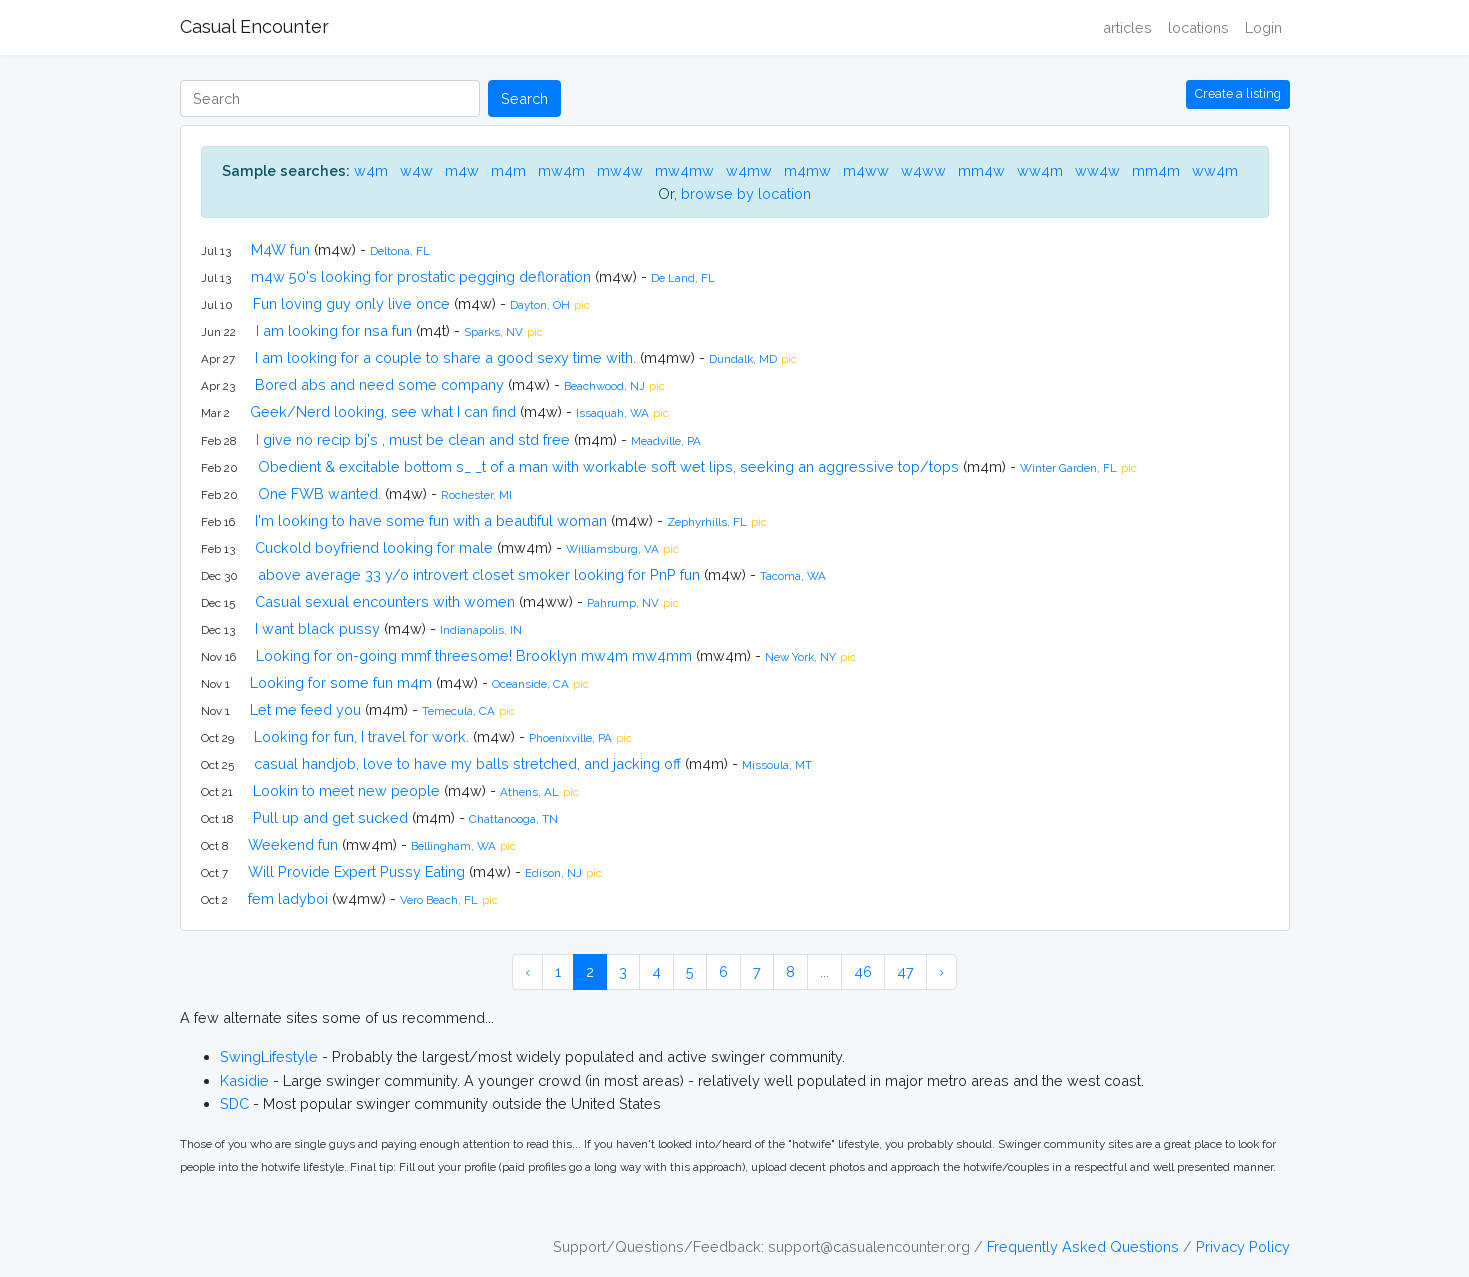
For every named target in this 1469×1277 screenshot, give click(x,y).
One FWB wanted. (319, 493)
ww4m (1040, 170)
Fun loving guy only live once (351, 303)
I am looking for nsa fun (334, 330)
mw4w (620, 170)
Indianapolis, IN (481, 630)
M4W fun (280, 249)
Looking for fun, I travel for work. (361, 736)
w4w (416, 170)
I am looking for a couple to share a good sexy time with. (445, 357)
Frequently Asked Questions (1083, 1246)
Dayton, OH (540, 305)
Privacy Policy (1243, 1246)
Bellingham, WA (453, 846)
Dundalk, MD (743, 359)
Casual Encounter (254, 26)
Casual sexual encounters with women (385, 601)
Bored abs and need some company (379, 384)
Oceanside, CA (530, 684)
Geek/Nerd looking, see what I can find (383, 411)
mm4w (981, 170)
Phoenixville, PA (570, 738)
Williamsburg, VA (612, 549)
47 (905, 971)
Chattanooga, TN (513, 819)
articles (1127, 27)
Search (524, 98)
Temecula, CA (458, 711)
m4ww (866, 170)
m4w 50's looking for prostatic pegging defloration (421, 276)
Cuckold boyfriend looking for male (374, 547)
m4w (462, 170)
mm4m (1156, 170)
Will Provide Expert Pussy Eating (356, 871)
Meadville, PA (666, 441)
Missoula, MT (777, 765)
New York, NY (800, 657)
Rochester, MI (476, 495)
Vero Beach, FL (439, 900)
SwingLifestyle (269, 1056)
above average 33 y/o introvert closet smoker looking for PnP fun (479, 574)
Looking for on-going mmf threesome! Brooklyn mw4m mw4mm (474, 655)
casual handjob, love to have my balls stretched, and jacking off (467, 763)
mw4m (561, 170)
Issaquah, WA (612, 413)
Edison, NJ (553, 873)
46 (863, 971)
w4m (371, 170)
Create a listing (1238, 93)
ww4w (1097, 170)
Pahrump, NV (623, 603)
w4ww (923, 170)
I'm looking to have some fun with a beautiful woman (431, 520)
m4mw (807, 170)
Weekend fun (293, 844)
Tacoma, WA (793, 576)
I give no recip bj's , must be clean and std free (413, 439)
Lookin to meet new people (346, 790)
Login (1263, 27)
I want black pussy (317, 628)
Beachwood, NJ (604, 386)
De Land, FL (683, 278)
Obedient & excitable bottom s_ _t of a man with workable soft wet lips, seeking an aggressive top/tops (608, 466)
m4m (508, 170)
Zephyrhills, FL (707, 522)
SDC (234, 1103)
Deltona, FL (400, 251)
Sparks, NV (493, 332)
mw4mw (684, 170)
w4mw (749, 170)
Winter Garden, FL (1068, 468)
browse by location (746, 193)
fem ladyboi (288, 898)
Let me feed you (305, 709)
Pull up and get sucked (330, 817)
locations (1198, 27)
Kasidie (244, 1080)
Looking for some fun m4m (341, 682)
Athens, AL (529, 792)
